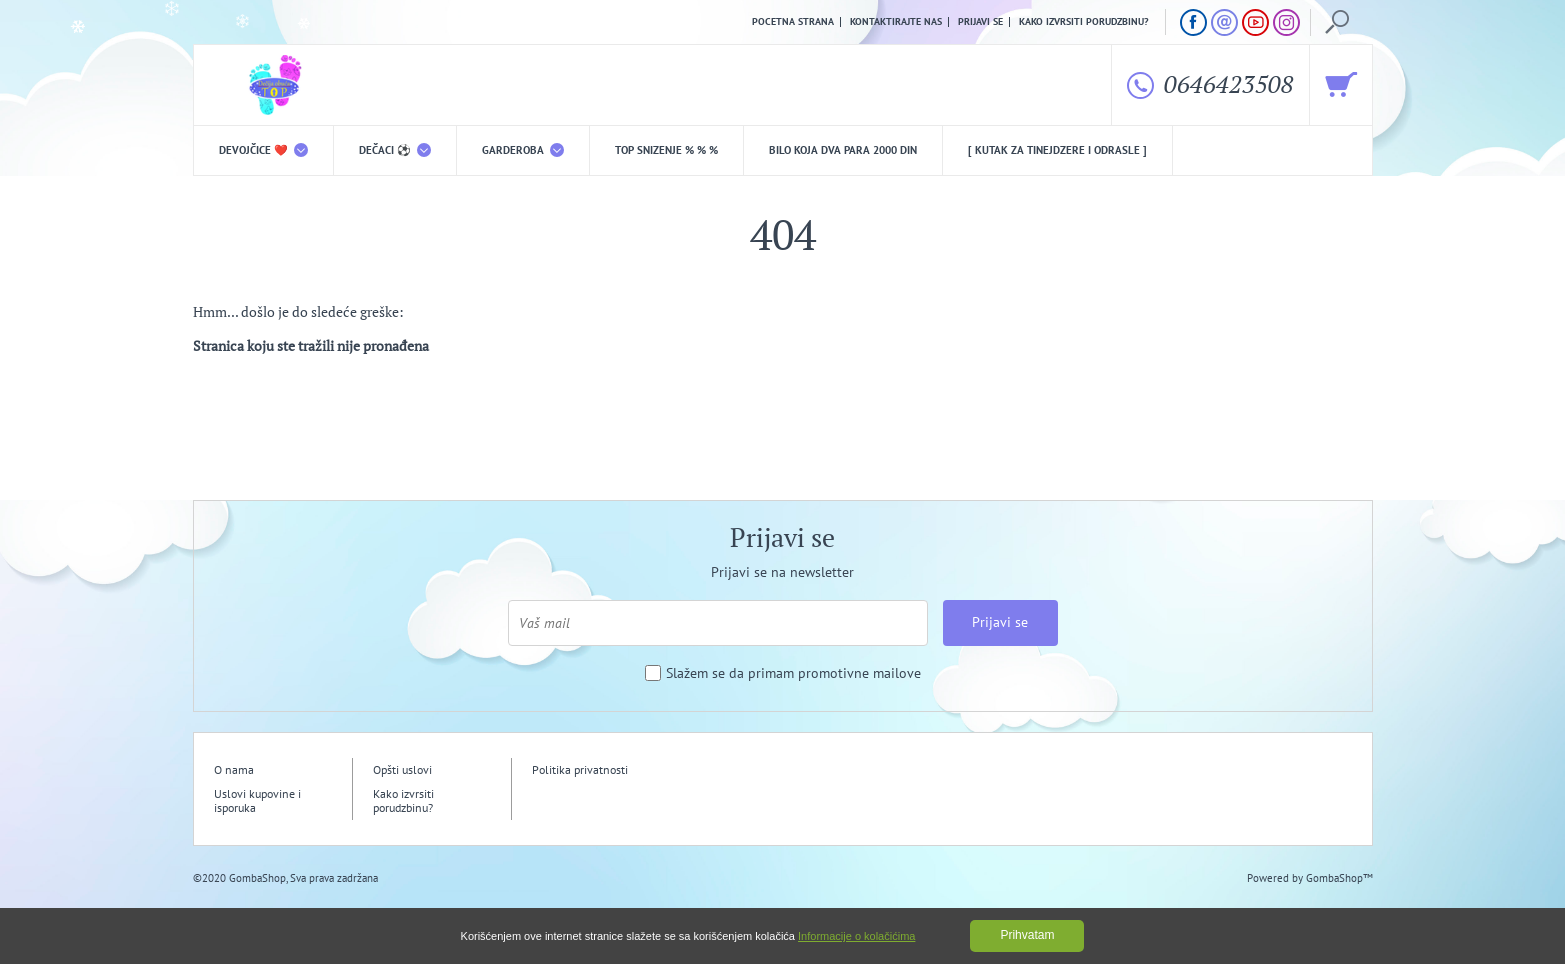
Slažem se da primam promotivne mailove (793, 673)
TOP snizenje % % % (666, 150)
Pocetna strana (793, 22)
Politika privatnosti (580, 769)
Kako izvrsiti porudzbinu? (1084, 22)
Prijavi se (980, 22)
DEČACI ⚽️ (395, 150)
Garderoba (523, 150)
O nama (234, 769)
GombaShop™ (1339, 878)
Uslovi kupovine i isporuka (257, 800)
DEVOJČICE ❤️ (263, 150)
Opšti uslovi (402, 769)
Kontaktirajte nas (896, 22)
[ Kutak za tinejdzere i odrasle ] (1057, 150)
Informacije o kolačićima (856, 936)
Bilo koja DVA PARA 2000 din (843, 150)
